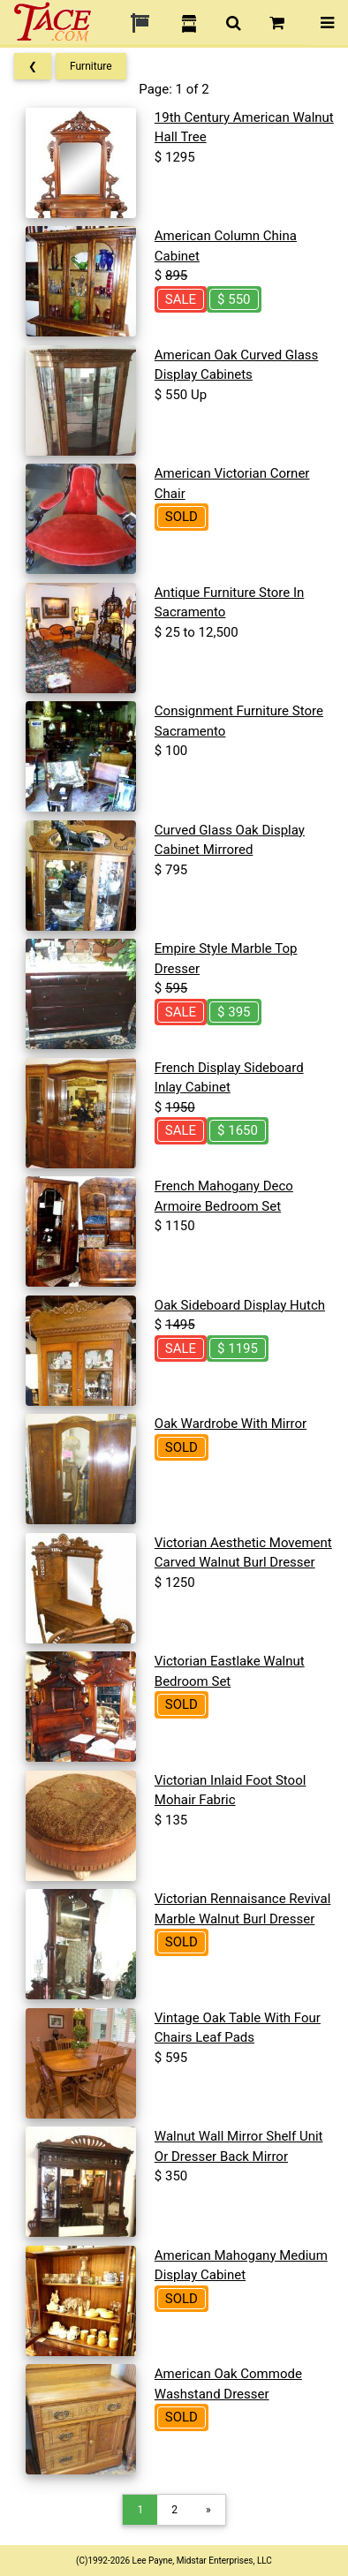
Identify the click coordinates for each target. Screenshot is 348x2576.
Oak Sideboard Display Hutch (240, 1305)
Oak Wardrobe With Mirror (230, 1424)
